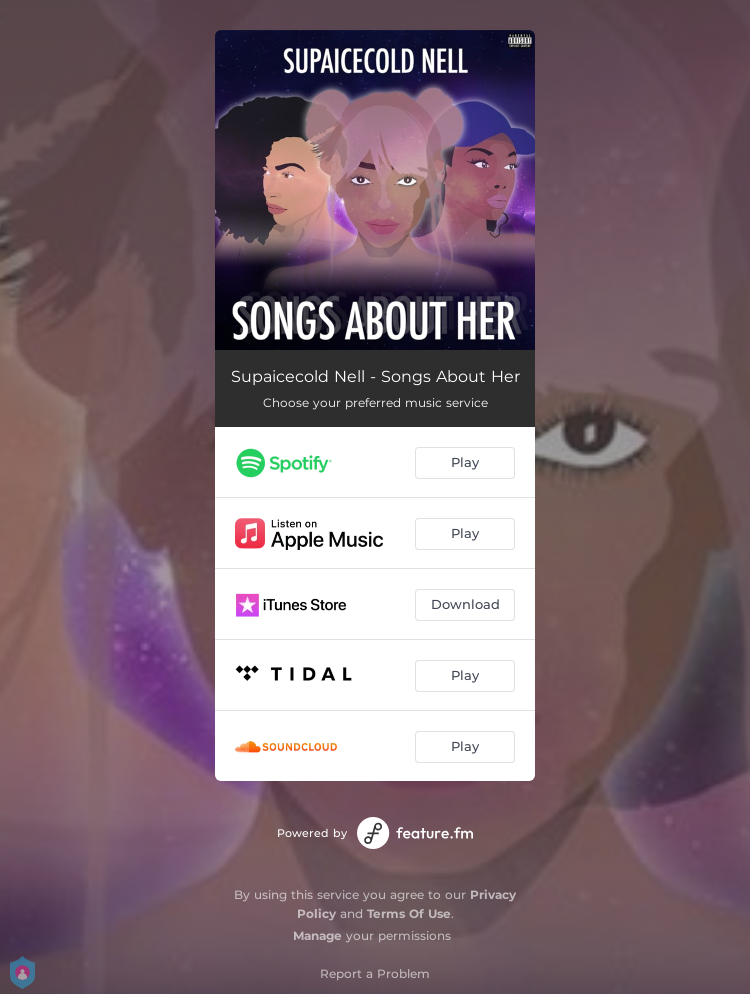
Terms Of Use (409, 913)
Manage (317, 935)
